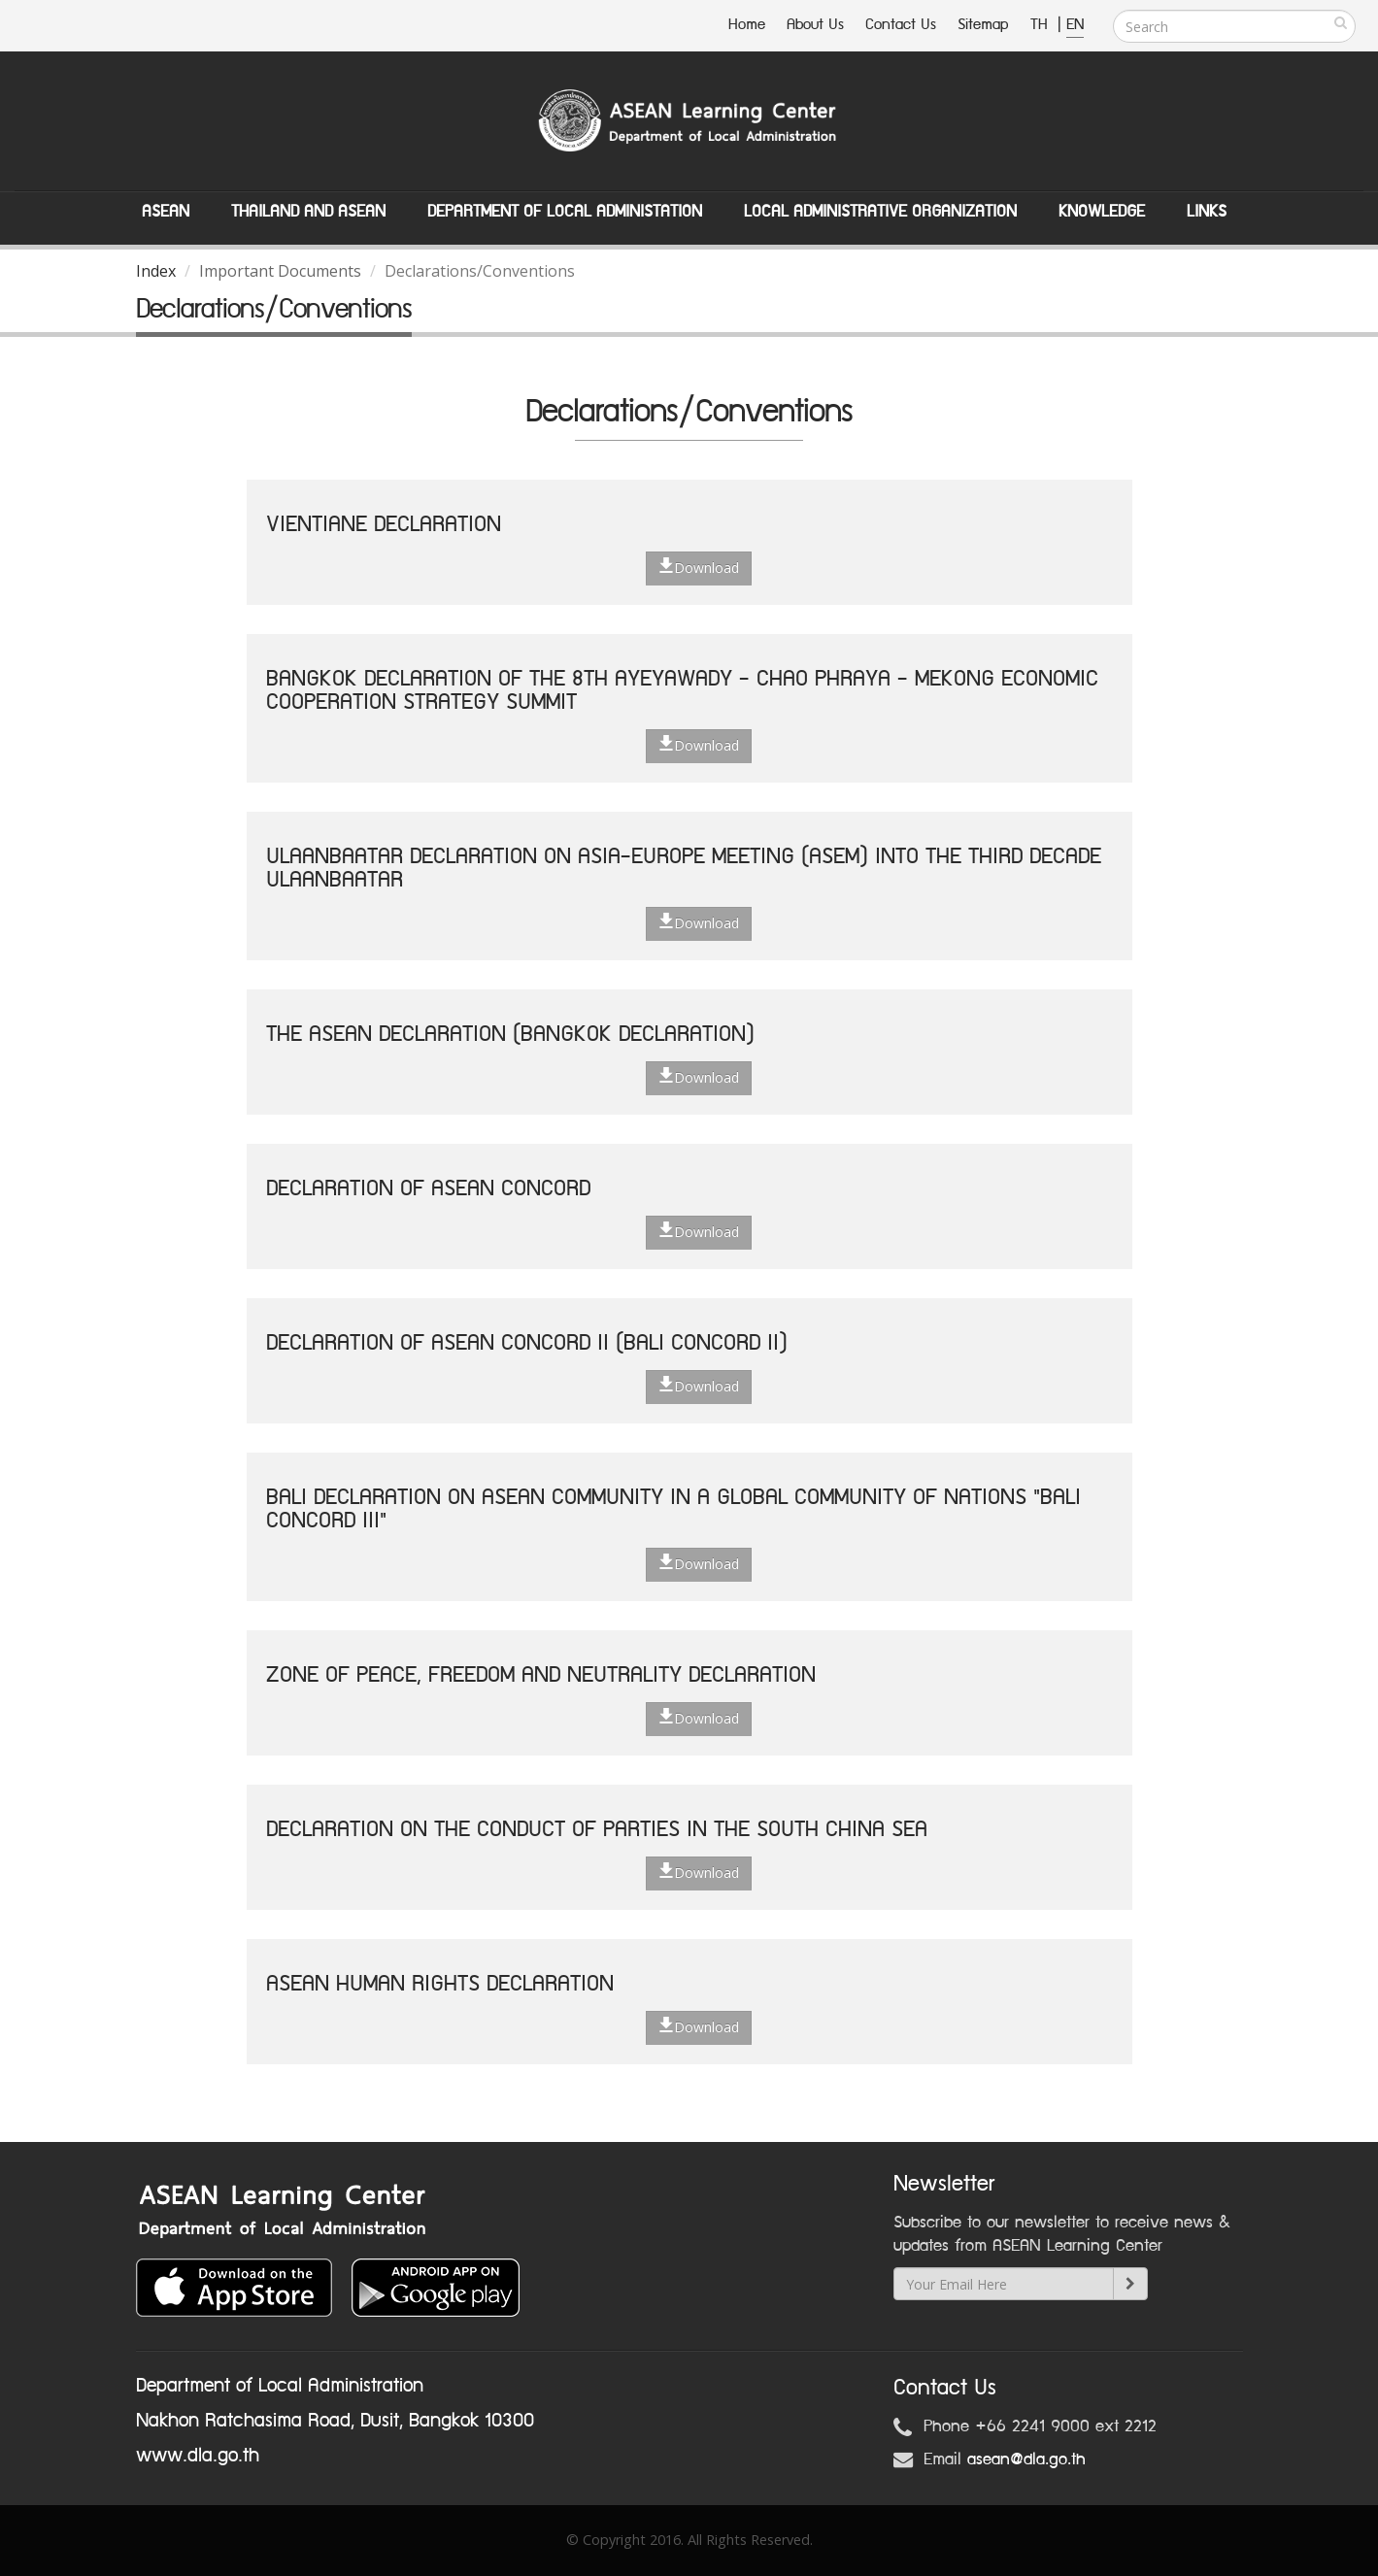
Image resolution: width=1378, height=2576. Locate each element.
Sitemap (983, 25)
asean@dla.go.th (1026, 2459)
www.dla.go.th (197, 2455)
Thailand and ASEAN (308, 211)
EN (1075, 25)
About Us (815, 25)
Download (698, 567)
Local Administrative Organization (880, 211)
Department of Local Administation (564, 211)
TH (1041, 25)
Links (1207, 211)
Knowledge (1102, 211)
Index (156, 271)
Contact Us (900, 25)
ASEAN (165, 211)
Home (746, 25)
